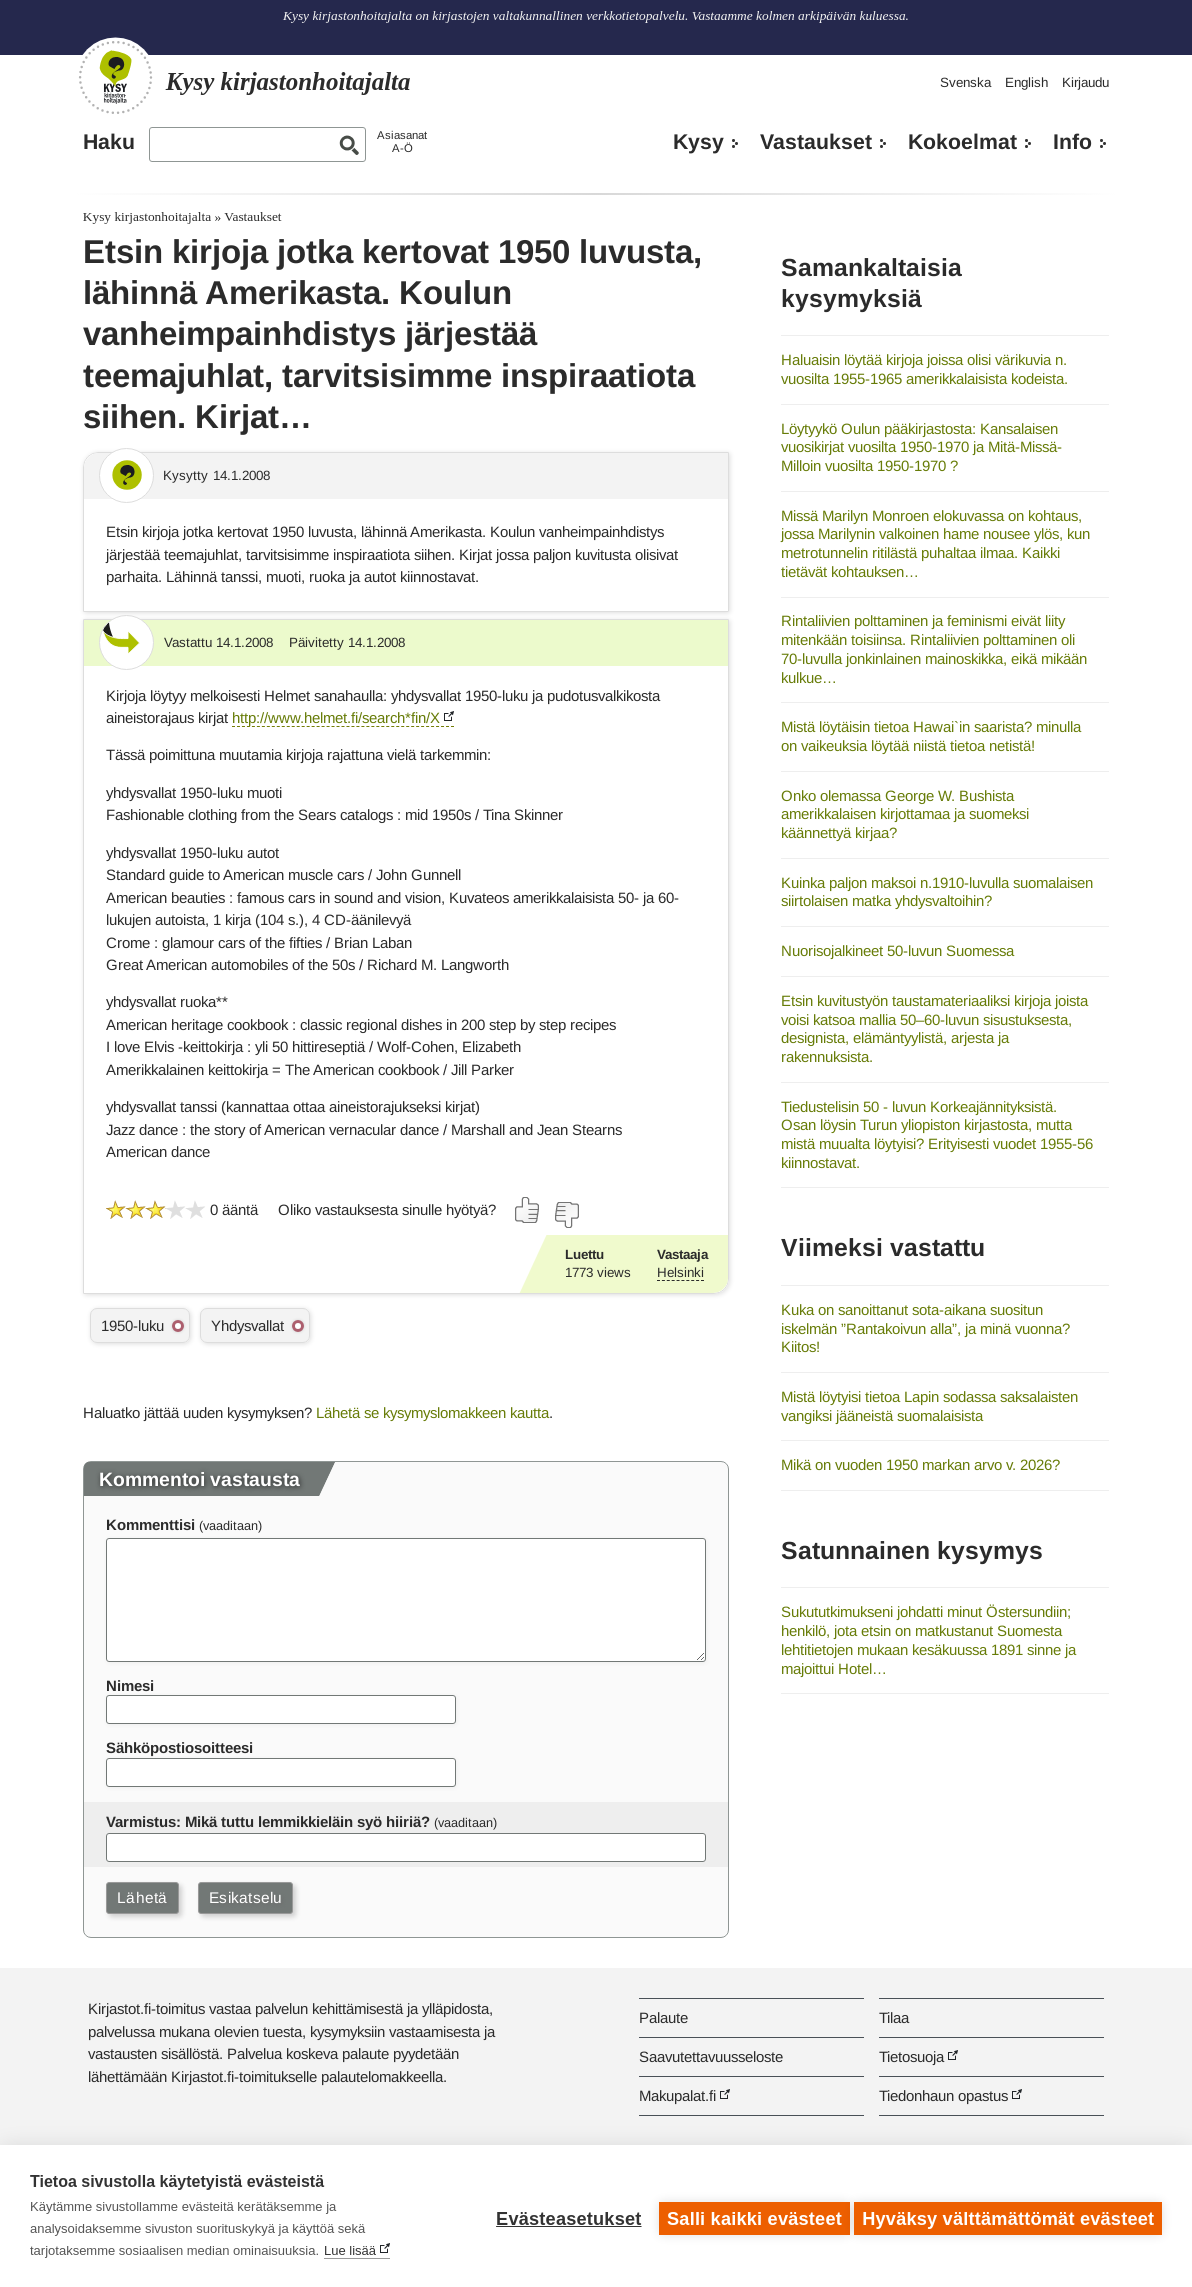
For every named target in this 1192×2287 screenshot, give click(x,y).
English (1026, 82)
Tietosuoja (911, 2056)
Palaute (663, 2017)
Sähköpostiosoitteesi (179, 1747)
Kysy (698, 142)
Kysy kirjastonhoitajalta (147, 216)
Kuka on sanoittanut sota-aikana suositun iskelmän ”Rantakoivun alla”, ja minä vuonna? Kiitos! (925, 1328)
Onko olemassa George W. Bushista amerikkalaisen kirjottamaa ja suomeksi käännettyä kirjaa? (905, 814)
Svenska (965, 82)
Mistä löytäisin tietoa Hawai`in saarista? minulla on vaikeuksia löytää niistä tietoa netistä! (931, 736)
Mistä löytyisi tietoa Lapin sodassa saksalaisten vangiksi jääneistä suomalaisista (929, 1406)
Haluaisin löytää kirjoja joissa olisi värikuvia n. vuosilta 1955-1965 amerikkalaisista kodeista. (924, 369)
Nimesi (130, 1685)
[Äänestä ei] (566, 1215)
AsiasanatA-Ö (402, 141)
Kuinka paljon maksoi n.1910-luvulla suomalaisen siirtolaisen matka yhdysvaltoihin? (937, 892)
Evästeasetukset (563, 2216)
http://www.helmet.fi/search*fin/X (336, 717)
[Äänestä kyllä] (528, 1210)
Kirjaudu (1085, 82)
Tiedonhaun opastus (943, 2095)
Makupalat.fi (677, 2095)
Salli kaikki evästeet (749, 2216)
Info (1072, 142)
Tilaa (894, 2017)
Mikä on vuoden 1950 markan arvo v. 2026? (920, 1464)
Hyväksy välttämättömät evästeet (1008, 2216)
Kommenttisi (150, 1524)
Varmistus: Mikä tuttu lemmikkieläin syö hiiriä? (268, 1821)
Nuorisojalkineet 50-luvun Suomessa (897, 950)
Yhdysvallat (247, 1325)
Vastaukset (816, 142)
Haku (109, 142)
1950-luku (132, 1325)
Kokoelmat (962, 142)
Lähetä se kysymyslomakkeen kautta (432, 1412)
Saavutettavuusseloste (711, 2056)
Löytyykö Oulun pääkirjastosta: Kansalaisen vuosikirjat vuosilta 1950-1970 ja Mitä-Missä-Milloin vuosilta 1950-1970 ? (921, 447)
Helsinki (680, 1272)
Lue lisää (350, 2250)
